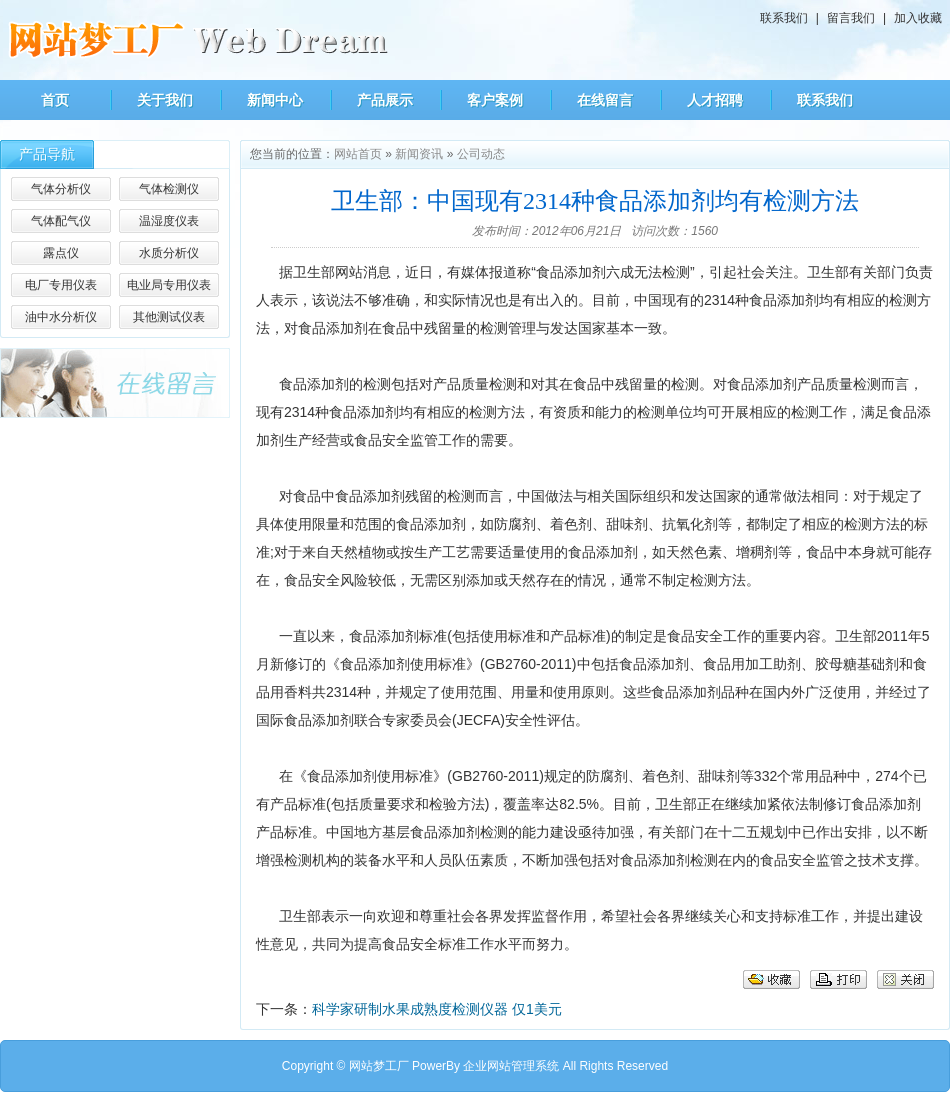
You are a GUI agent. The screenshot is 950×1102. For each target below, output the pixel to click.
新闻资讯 (419, 154)
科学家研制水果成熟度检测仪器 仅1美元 (437, 1009)
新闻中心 (275, 100)
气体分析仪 (61, 189)
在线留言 (605, 100)
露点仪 (61, 253)
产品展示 (385, 100)
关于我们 (165, 100)
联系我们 (784, 18)
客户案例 (495, 100)
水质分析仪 (169, 253)
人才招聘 (715, 100)
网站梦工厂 (379, 1066)
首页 (55, 100)
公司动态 (481, 154)
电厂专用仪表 (61, 285)
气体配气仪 (61, 221)
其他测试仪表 (169, 317)
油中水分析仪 (61, 317)
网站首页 (358, 154)
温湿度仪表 (169, 221)
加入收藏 (918, 18)
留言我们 (851, 18)
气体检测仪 (169, 189)
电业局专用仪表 (169, 285)
